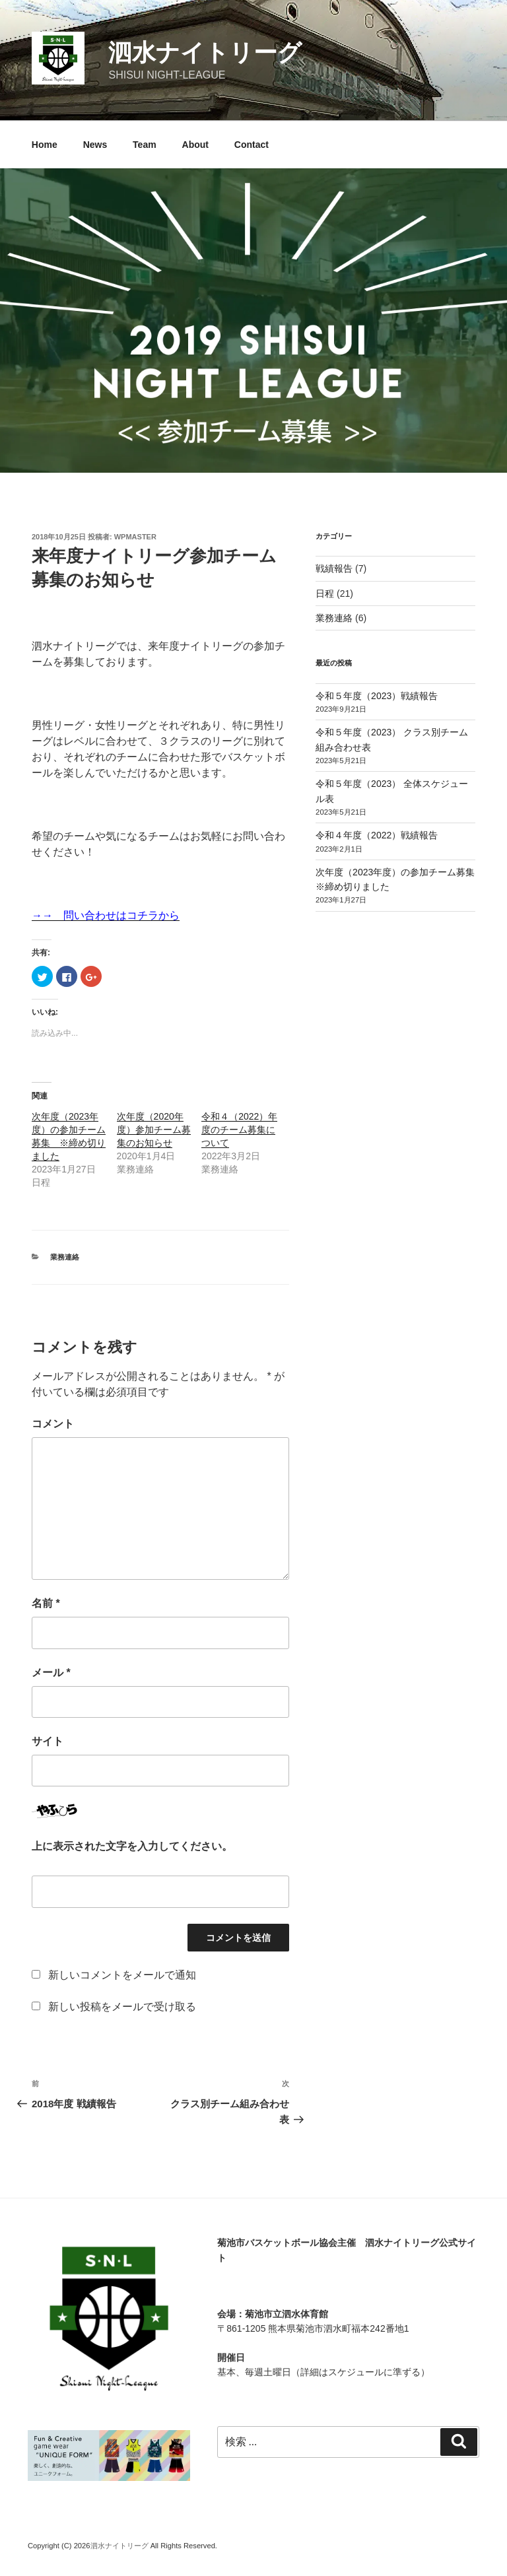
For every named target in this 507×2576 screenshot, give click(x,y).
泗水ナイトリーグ (205, 52)
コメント (53, 1423)
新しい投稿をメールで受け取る (122, 2006)
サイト (47, 1741)
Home (44, 144)
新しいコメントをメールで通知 (122, 1975)
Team (144, 144)
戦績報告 (334, 568)
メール (51, 1672)
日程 (325, 593)
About (195, 144)
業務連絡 (64, 1257)
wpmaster (135, 537)
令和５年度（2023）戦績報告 (377, 696)
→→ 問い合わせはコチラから (106, 915)
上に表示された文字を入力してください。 (132, 1846)
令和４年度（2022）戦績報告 (377, 835)
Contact (251, 144)
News (95, 144)
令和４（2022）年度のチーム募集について (239, 1129)
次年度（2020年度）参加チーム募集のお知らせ (154, 1129)
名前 (46, 1603)
